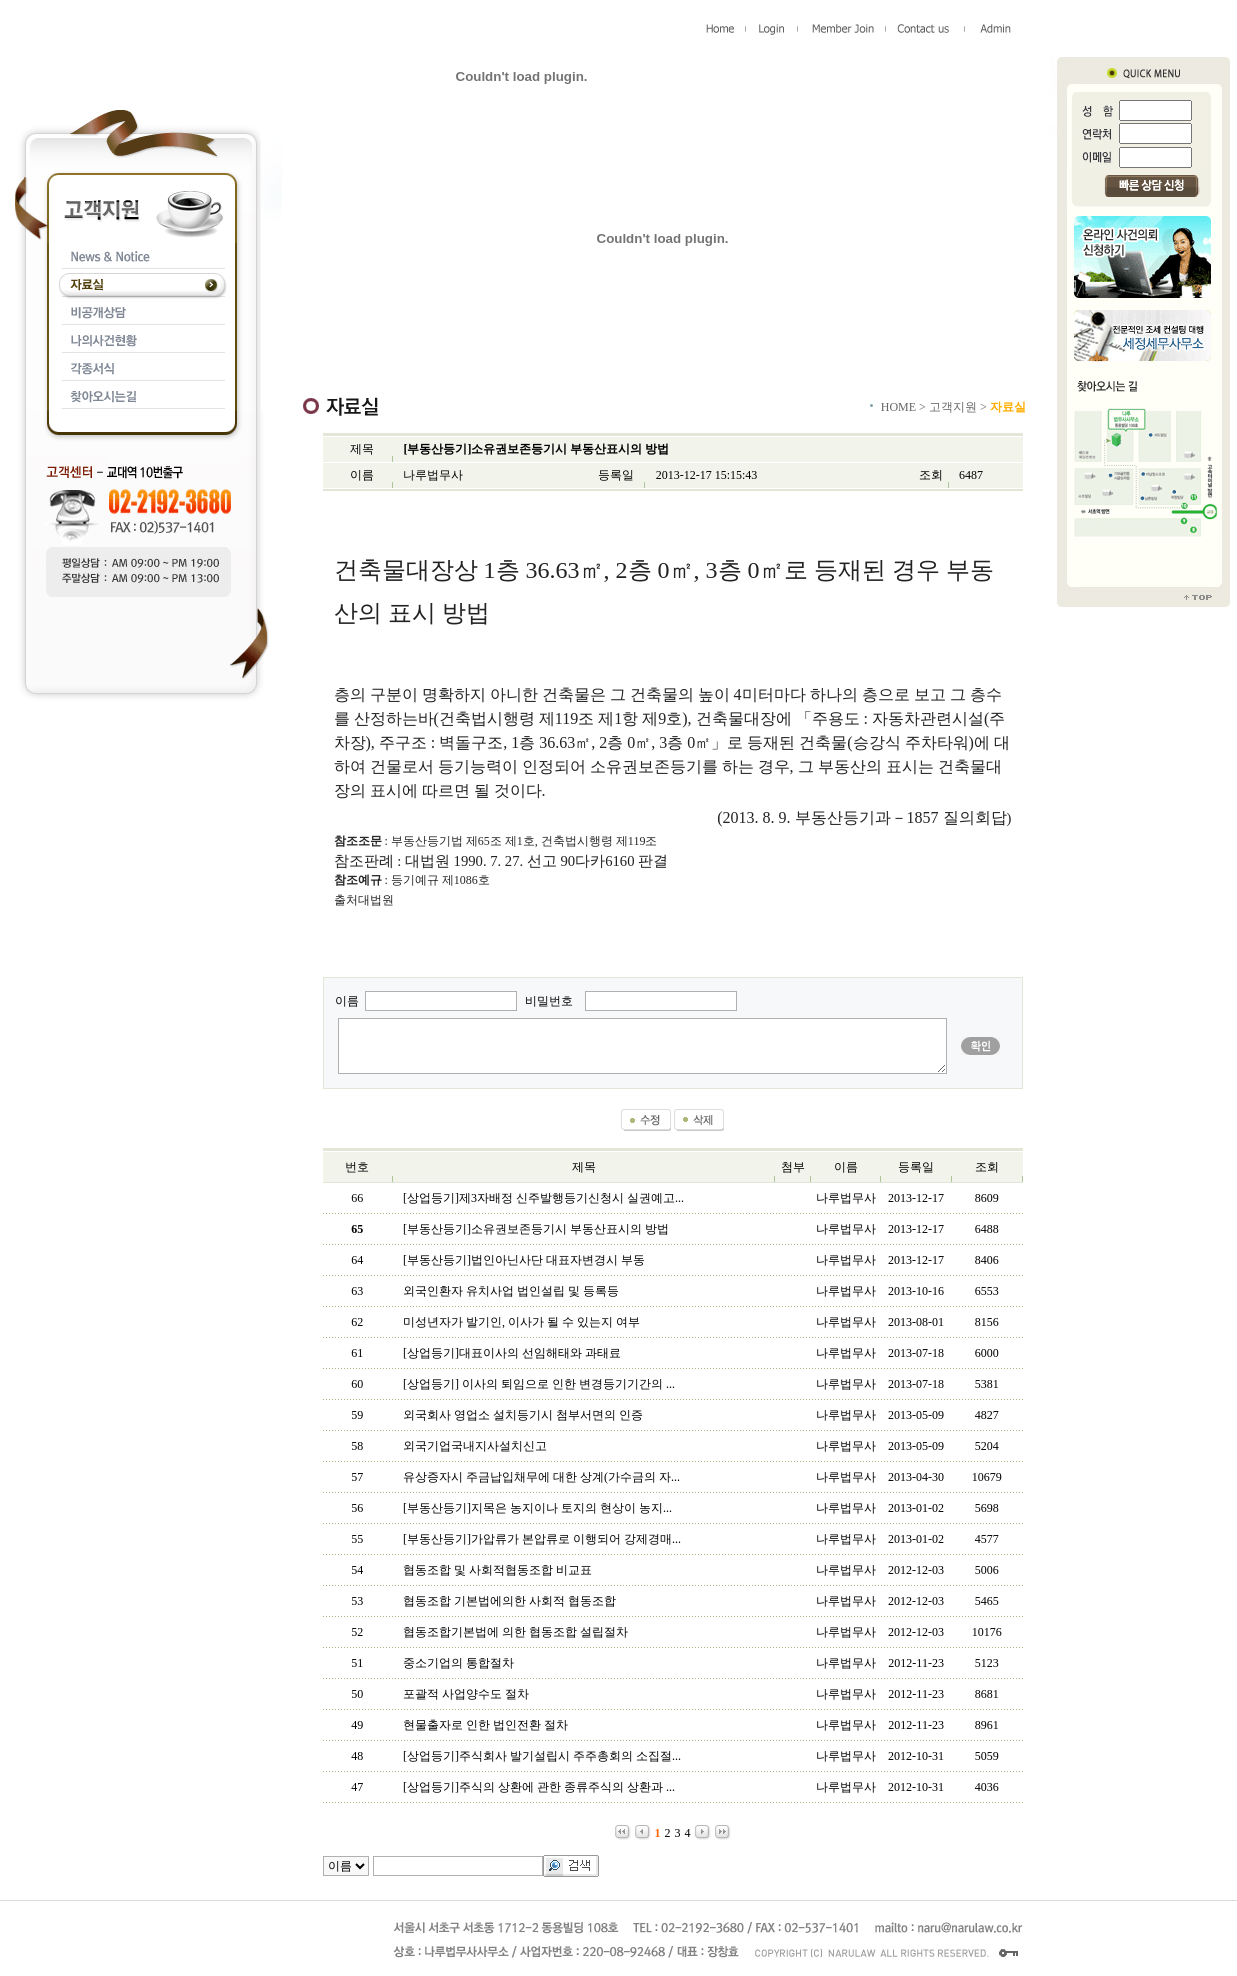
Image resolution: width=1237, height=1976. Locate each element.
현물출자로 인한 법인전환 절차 (485, 1725)
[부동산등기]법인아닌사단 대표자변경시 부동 (524, 1260)
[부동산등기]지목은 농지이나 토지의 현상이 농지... (537, 1508)
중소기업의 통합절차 (458, 1663)
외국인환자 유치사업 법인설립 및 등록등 (511, 1291)
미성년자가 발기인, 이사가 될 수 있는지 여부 (521, 1322)
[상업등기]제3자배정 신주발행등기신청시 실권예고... (543, 1198)
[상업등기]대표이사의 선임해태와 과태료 (512, 1353)
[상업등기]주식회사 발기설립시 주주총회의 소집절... (542, 1756)
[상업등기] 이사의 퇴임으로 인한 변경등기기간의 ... (539, 1384)
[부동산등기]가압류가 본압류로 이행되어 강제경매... (542, 1539)
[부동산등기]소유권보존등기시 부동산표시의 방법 (536, 1229)
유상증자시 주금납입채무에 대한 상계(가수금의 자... (541, 1477)
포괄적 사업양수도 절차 (466, 1694)
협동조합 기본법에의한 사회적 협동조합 (509, 1601)
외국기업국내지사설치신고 (475, 1446)
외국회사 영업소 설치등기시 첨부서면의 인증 (523, 1415)
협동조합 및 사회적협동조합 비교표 (497, 1570)
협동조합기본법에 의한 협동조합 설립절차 (515, 1632)
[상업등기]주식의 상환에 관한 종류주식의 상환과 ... (539, 1787)
